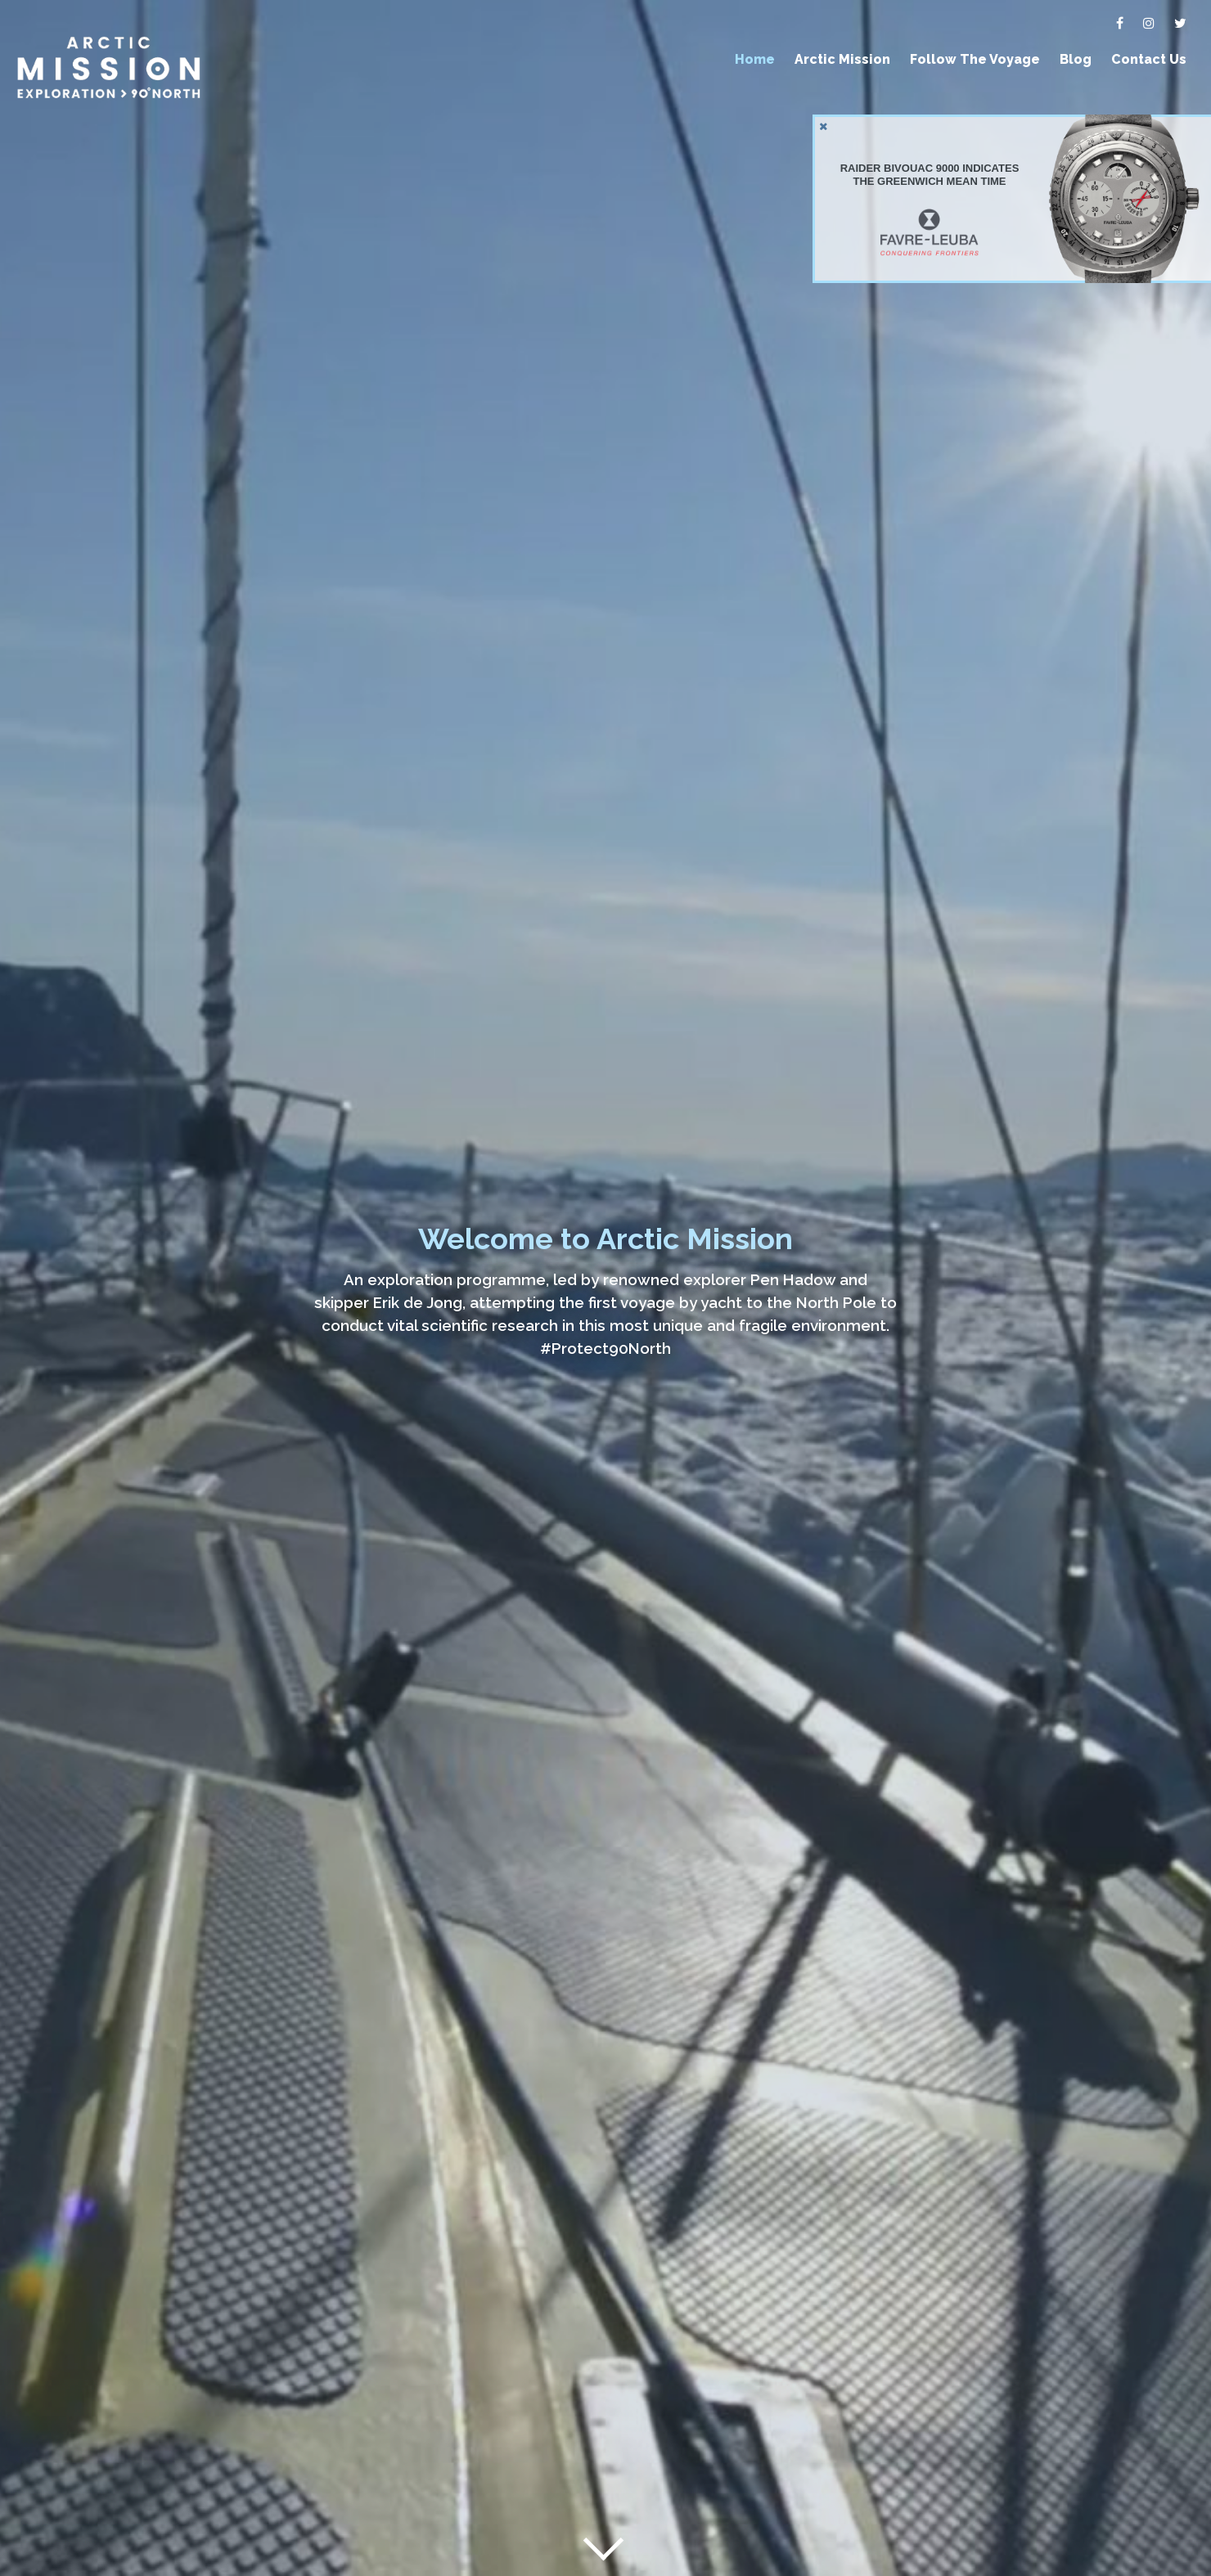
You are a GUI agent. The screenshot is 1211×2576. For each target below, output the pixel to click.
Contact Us (1148, 59)
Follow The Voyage (975, 59)
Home (755, 59)
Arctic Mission (842, 59)
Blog (1076, 59)
